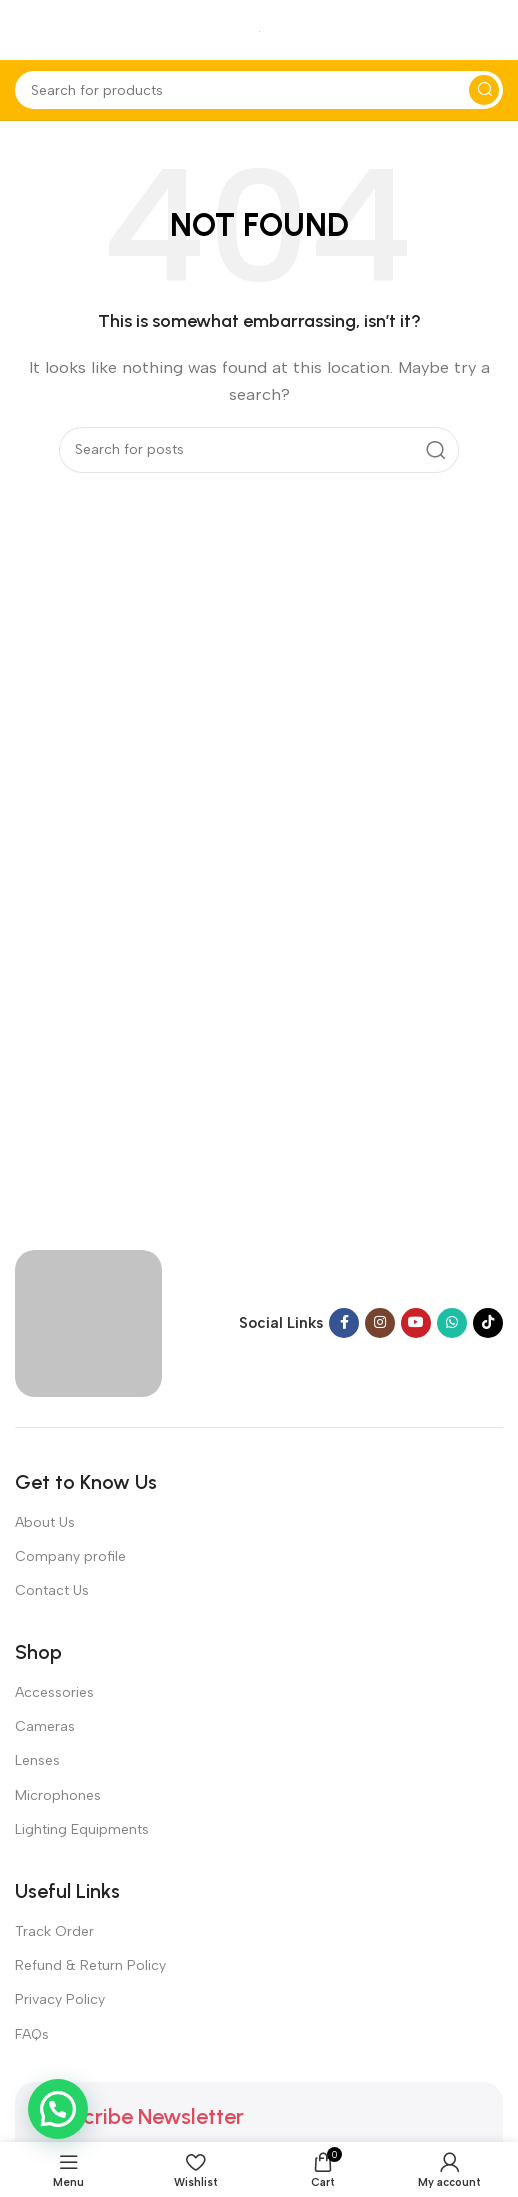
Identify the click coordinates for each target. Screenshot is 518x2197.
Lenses (37, 1760)
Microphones (58, 1795)
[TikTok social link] (488, 1323)
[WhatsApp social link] (452, 1323)
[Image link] (88, 1322)
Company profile (70, 1556)
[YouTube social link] (416, 1323)
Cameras (45, 1726)
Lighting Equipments (82, 1829)
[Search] (259, 90)
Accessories (54, 1692)
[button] (58, 2109)
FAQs (32, 2034)
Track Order (54, 1931)
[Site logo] (259, 30)
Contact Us (52, 1590)
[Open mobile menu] (25, 30)
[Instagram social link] (380, 1323)
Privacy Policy (60, 1999)
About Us (45, 1522)
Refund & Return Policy (90, 1965)
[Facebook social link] (344, 1323)
